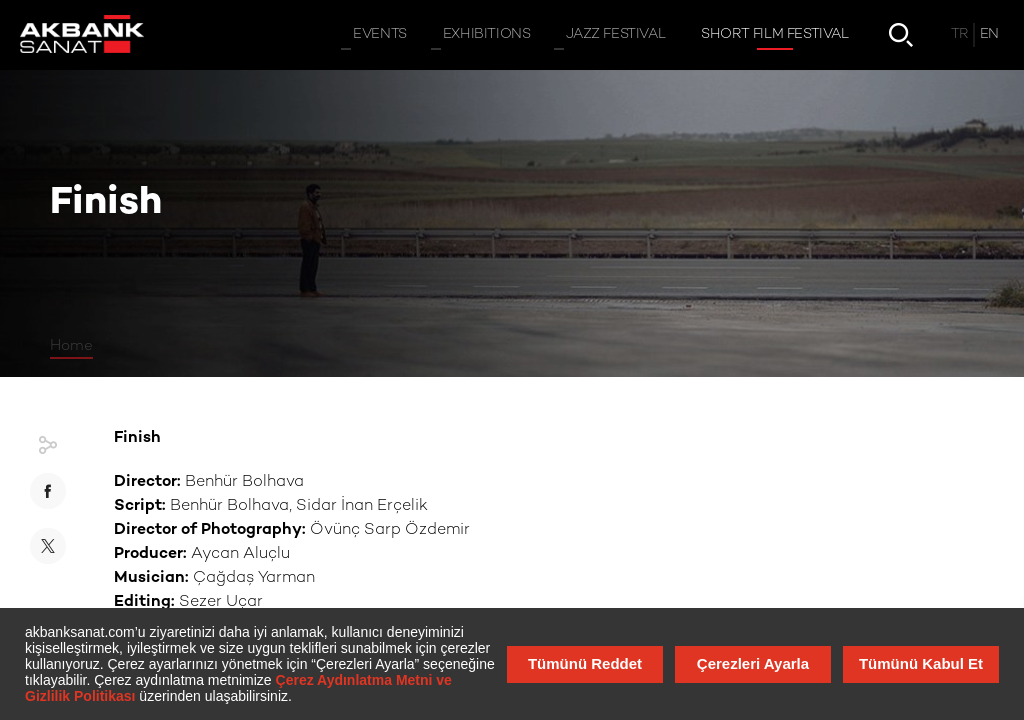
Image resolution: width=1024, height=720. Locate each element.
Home (71, 346)
